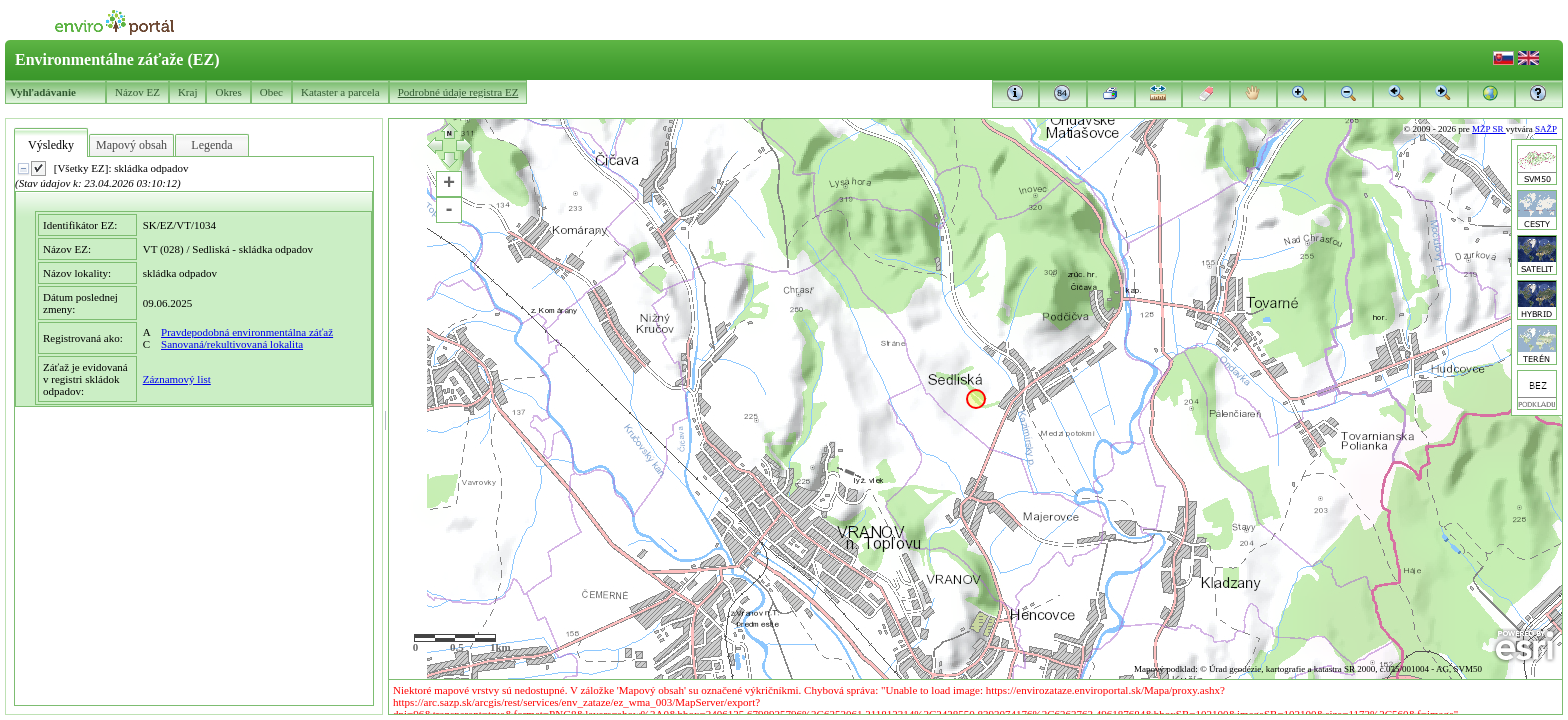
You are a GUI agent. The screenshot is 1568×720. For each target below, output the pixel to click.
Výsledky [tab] (51, 145)
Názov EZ (137, 92)
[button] (1539, 93)
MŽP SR (1489, 129)
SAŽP (1546, 129)
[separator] (385, 416)
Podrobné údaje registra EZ (458, 92)
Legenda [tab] (211, 145)
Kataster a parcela (340, 92)
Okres (228, 92)
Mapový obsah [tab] (131, 145)
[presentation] (194, 431)
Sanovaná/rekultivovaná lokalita (232, 344)
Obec (271, 92)
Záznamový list (177, 379)
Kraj (188, 92)
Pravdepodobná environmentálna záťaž (247, 332)
